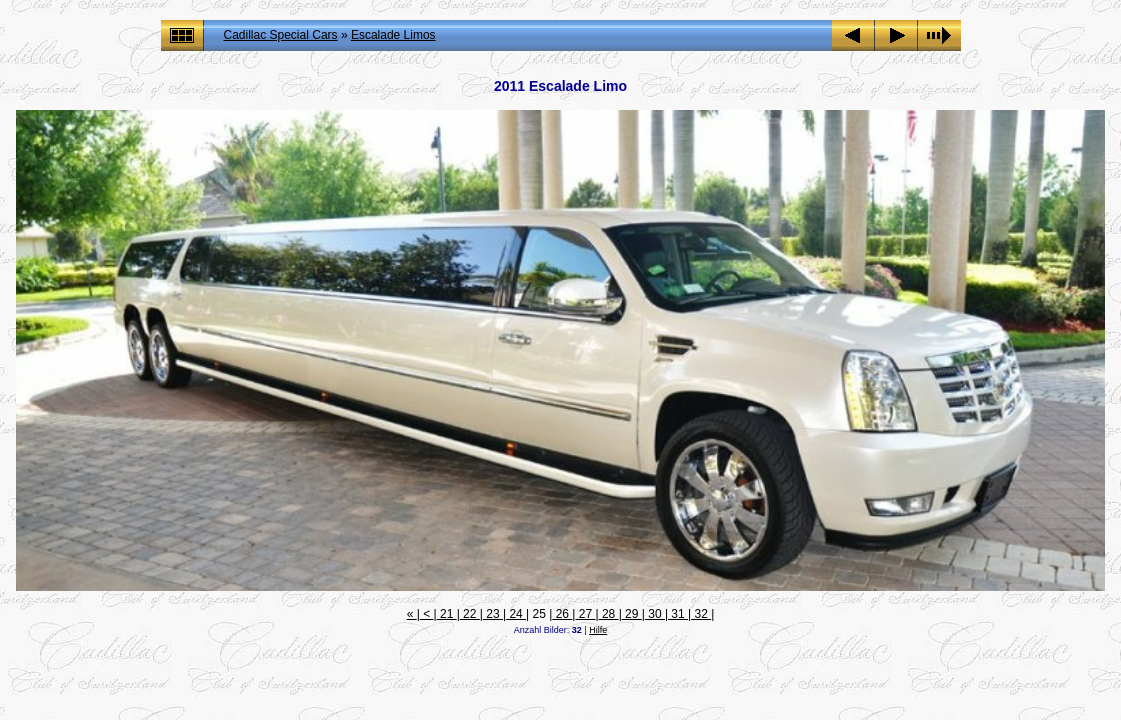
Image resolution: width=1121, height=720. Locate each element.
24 (516, 614)
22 (470, 614)
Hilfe (598, 630)
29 (632, 614)
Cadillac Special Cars (281, 35)
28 (609, 614)
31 (678, 614)
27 (585, 614)
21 (447, 614)
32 (701, 614)
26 (562, 614)
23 (493, 614)
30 (655, 614)
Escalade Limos (393, 35)
